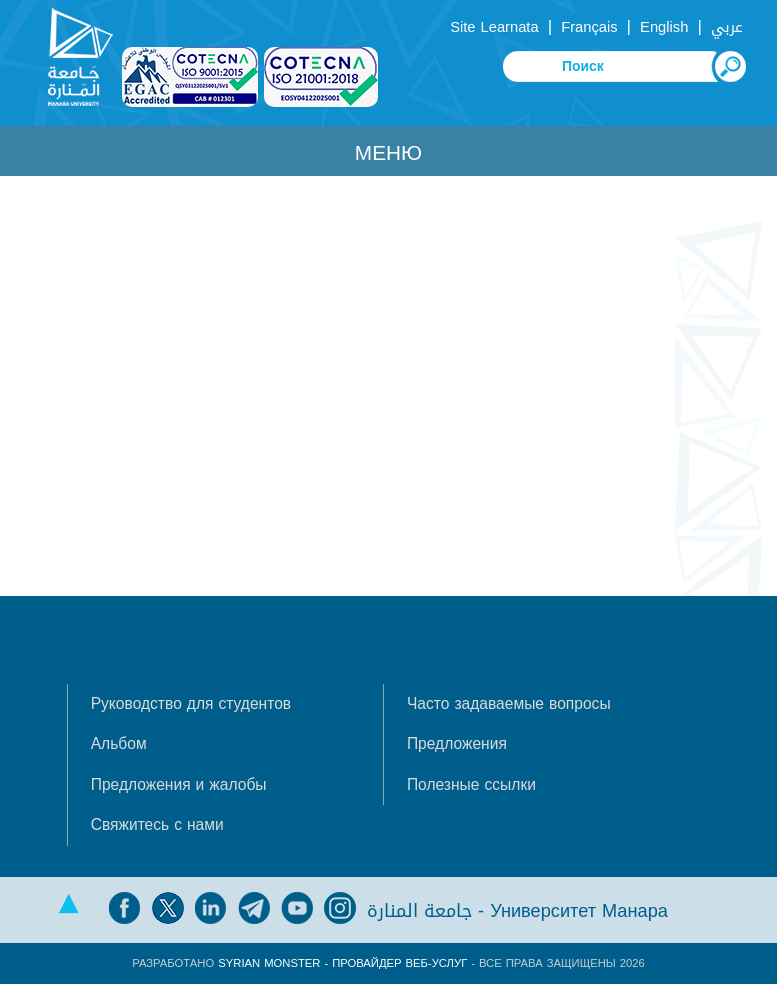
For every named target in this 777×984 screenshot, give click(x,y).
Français (589, 27)
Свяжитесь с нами (157, 825)
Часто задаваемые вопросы (509, 704)
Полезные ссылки (471, 785)
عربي (727, 27)
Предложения (457, 744)
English (664, 27)
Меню (388, 153)
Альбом (119, 744)
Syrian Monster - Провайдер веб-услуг (342, 963)
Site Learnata (494, 27)
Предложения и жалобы (179, 785)
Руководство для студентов (191, 704)
